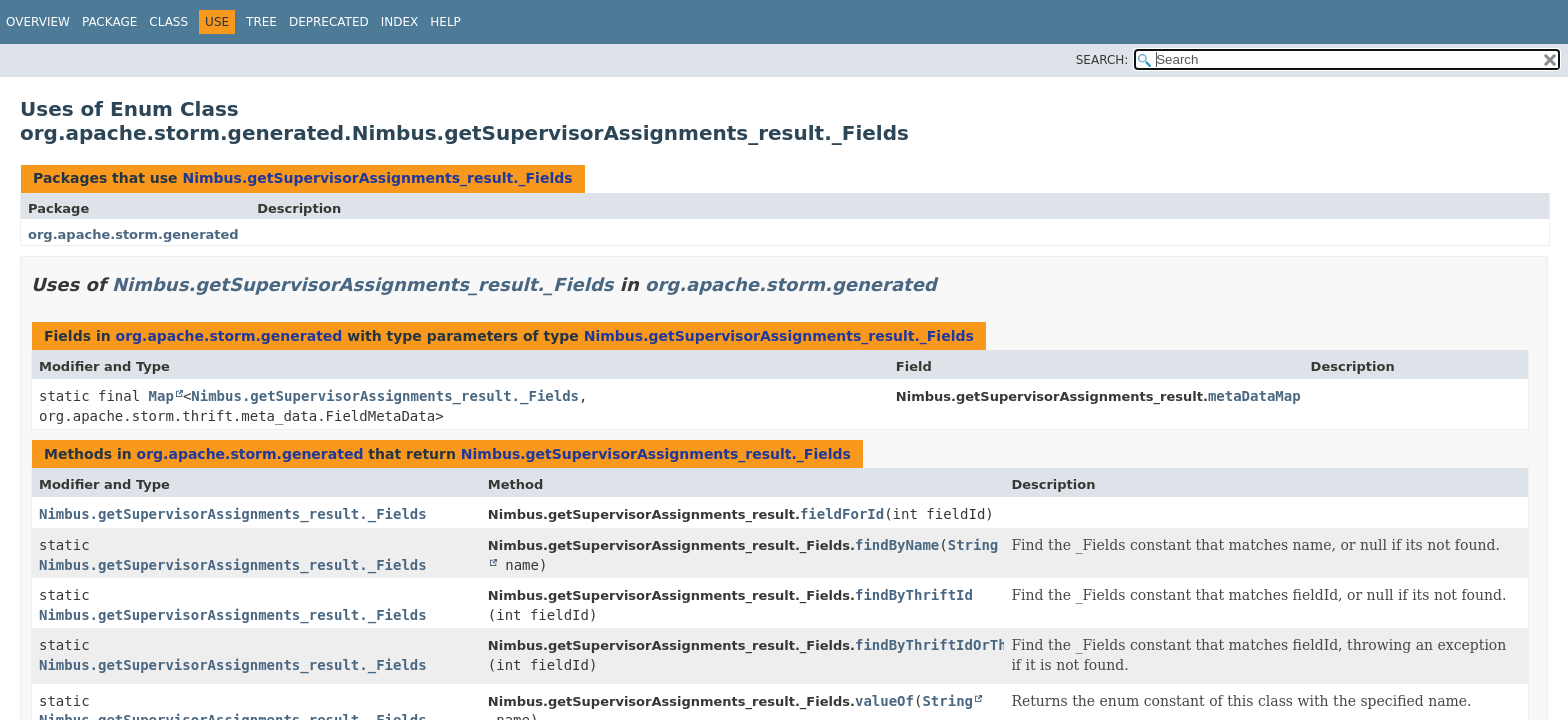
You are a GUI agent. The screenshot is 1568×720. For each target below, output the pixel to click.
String (947, 701)
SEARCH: (1102, 60)
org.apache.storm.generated (133, 234)
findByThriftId (914, 595)
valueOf (884, 701)
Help (445, 22)
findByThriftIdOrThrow (943, 645)
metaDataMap (1254, 396)
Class (168, 22)
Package (109, 22)
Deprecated (329, 22)
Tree (261, 22)
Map (161, 396)
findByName (897, 545)
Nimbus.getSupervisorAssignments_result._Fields (377, 178)
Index (400, 22)
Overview (38, 22)
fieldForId (842, 514)
